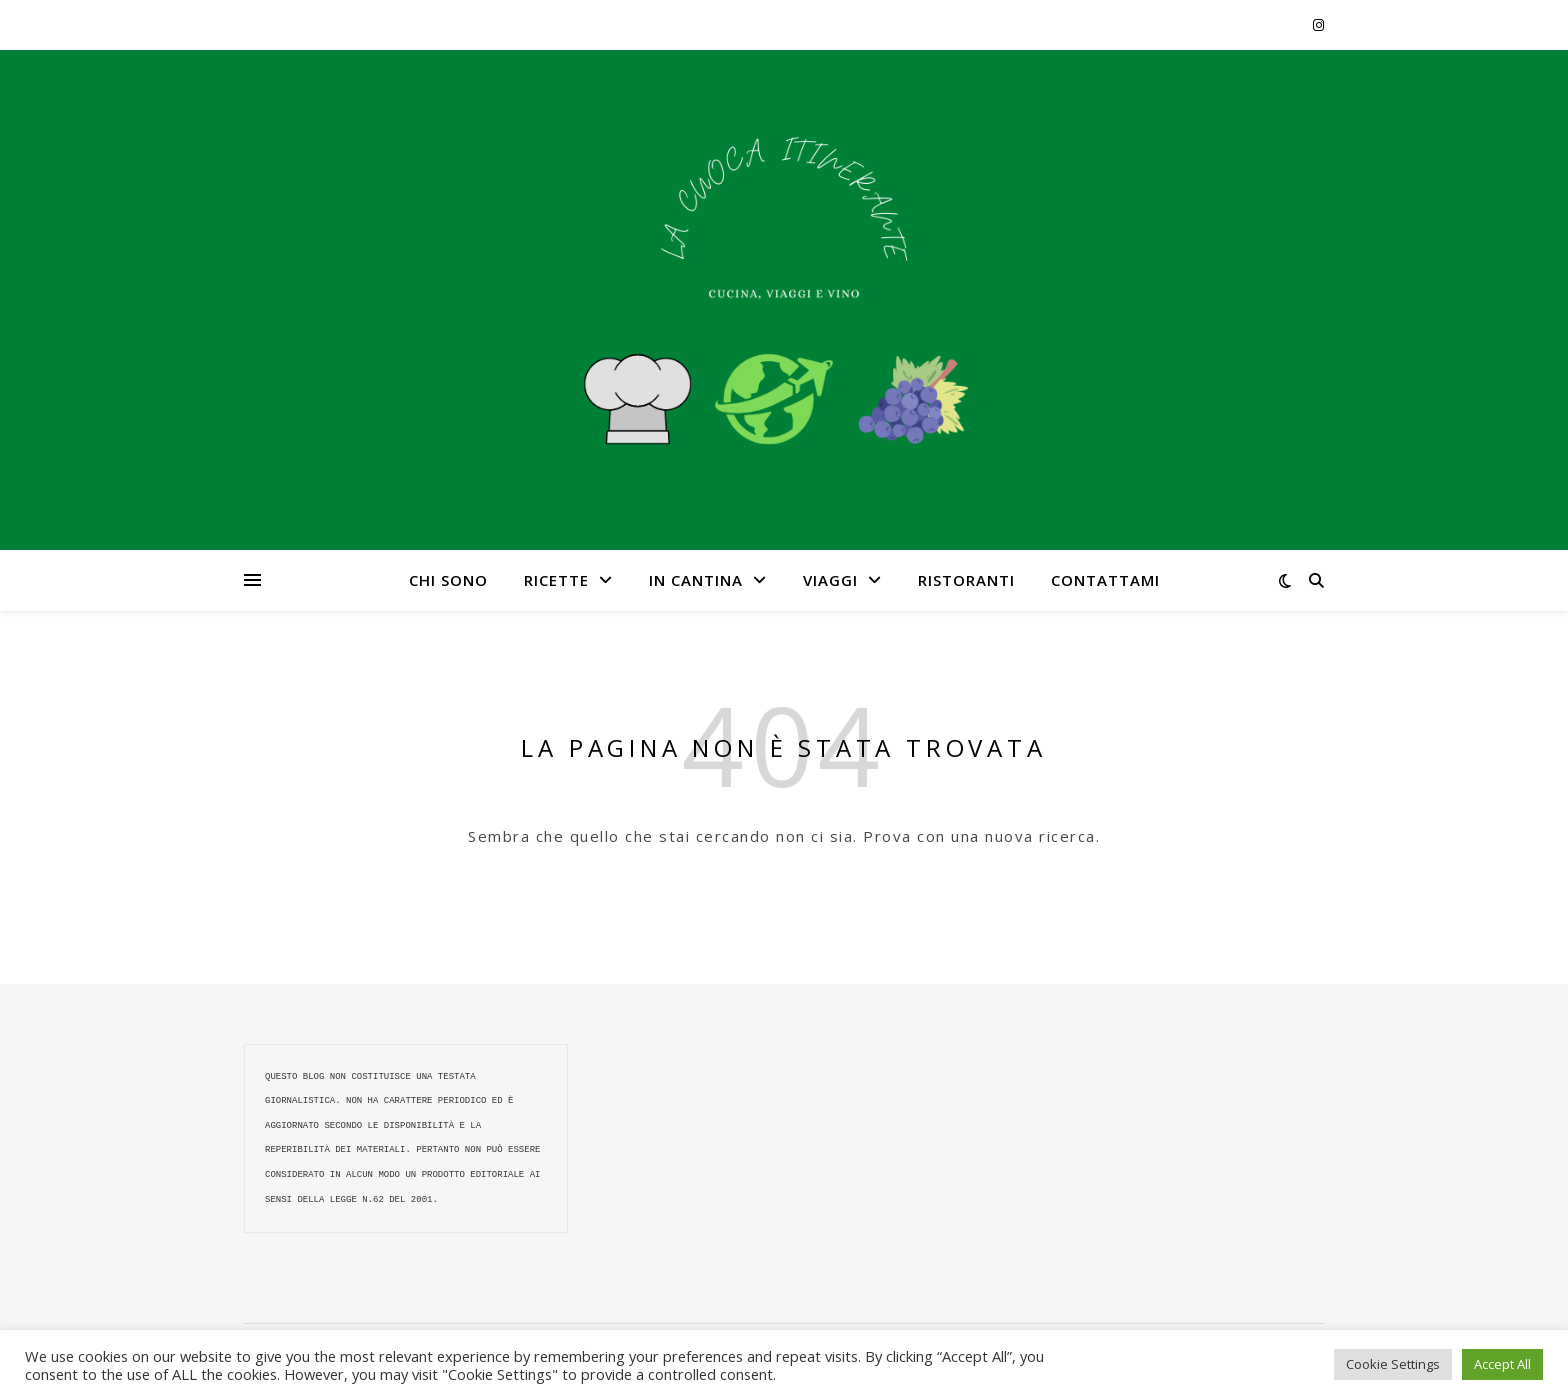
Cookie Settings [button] (1393, 1364)
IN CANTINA (696, 580)
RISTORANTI (966, 580)
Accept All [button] (1502, 1364)
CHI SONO (448, 580)
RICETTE (556, 580)
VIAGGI (830, 580)
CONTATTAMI (1105, 580)
